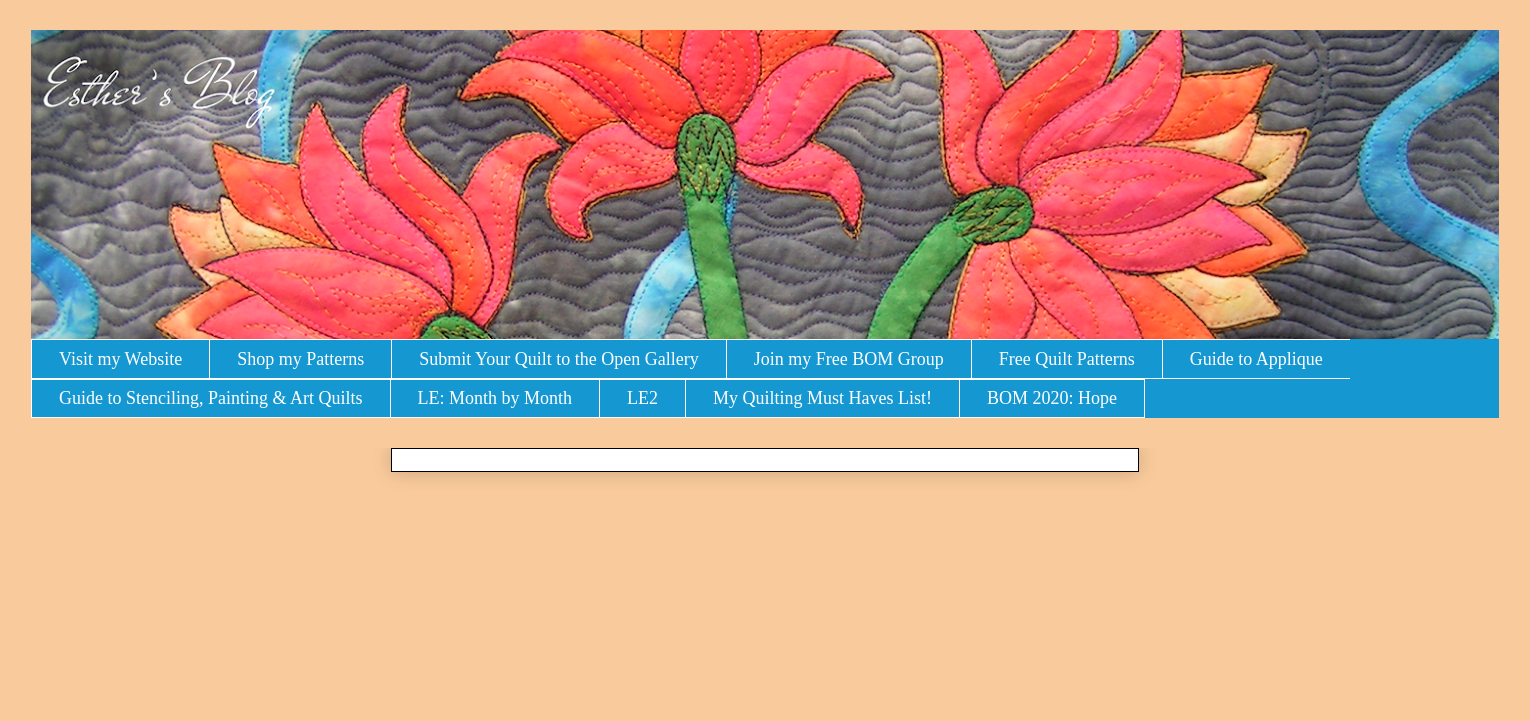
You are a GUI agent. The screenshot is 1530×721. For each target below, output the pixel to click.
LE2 (642, 398)
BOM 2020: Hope (1052, 398)
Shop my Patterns (300, 359)
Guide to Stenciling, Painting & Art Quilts (211, 398)
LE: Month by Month (495, 398)
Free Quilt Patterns (1067, 359)
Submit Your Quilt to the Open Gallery (559, 359)
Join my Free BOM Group (849, 359)
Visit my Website (120, 359)
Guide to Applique (1256, 359)
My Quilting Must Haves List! (822, 398)
